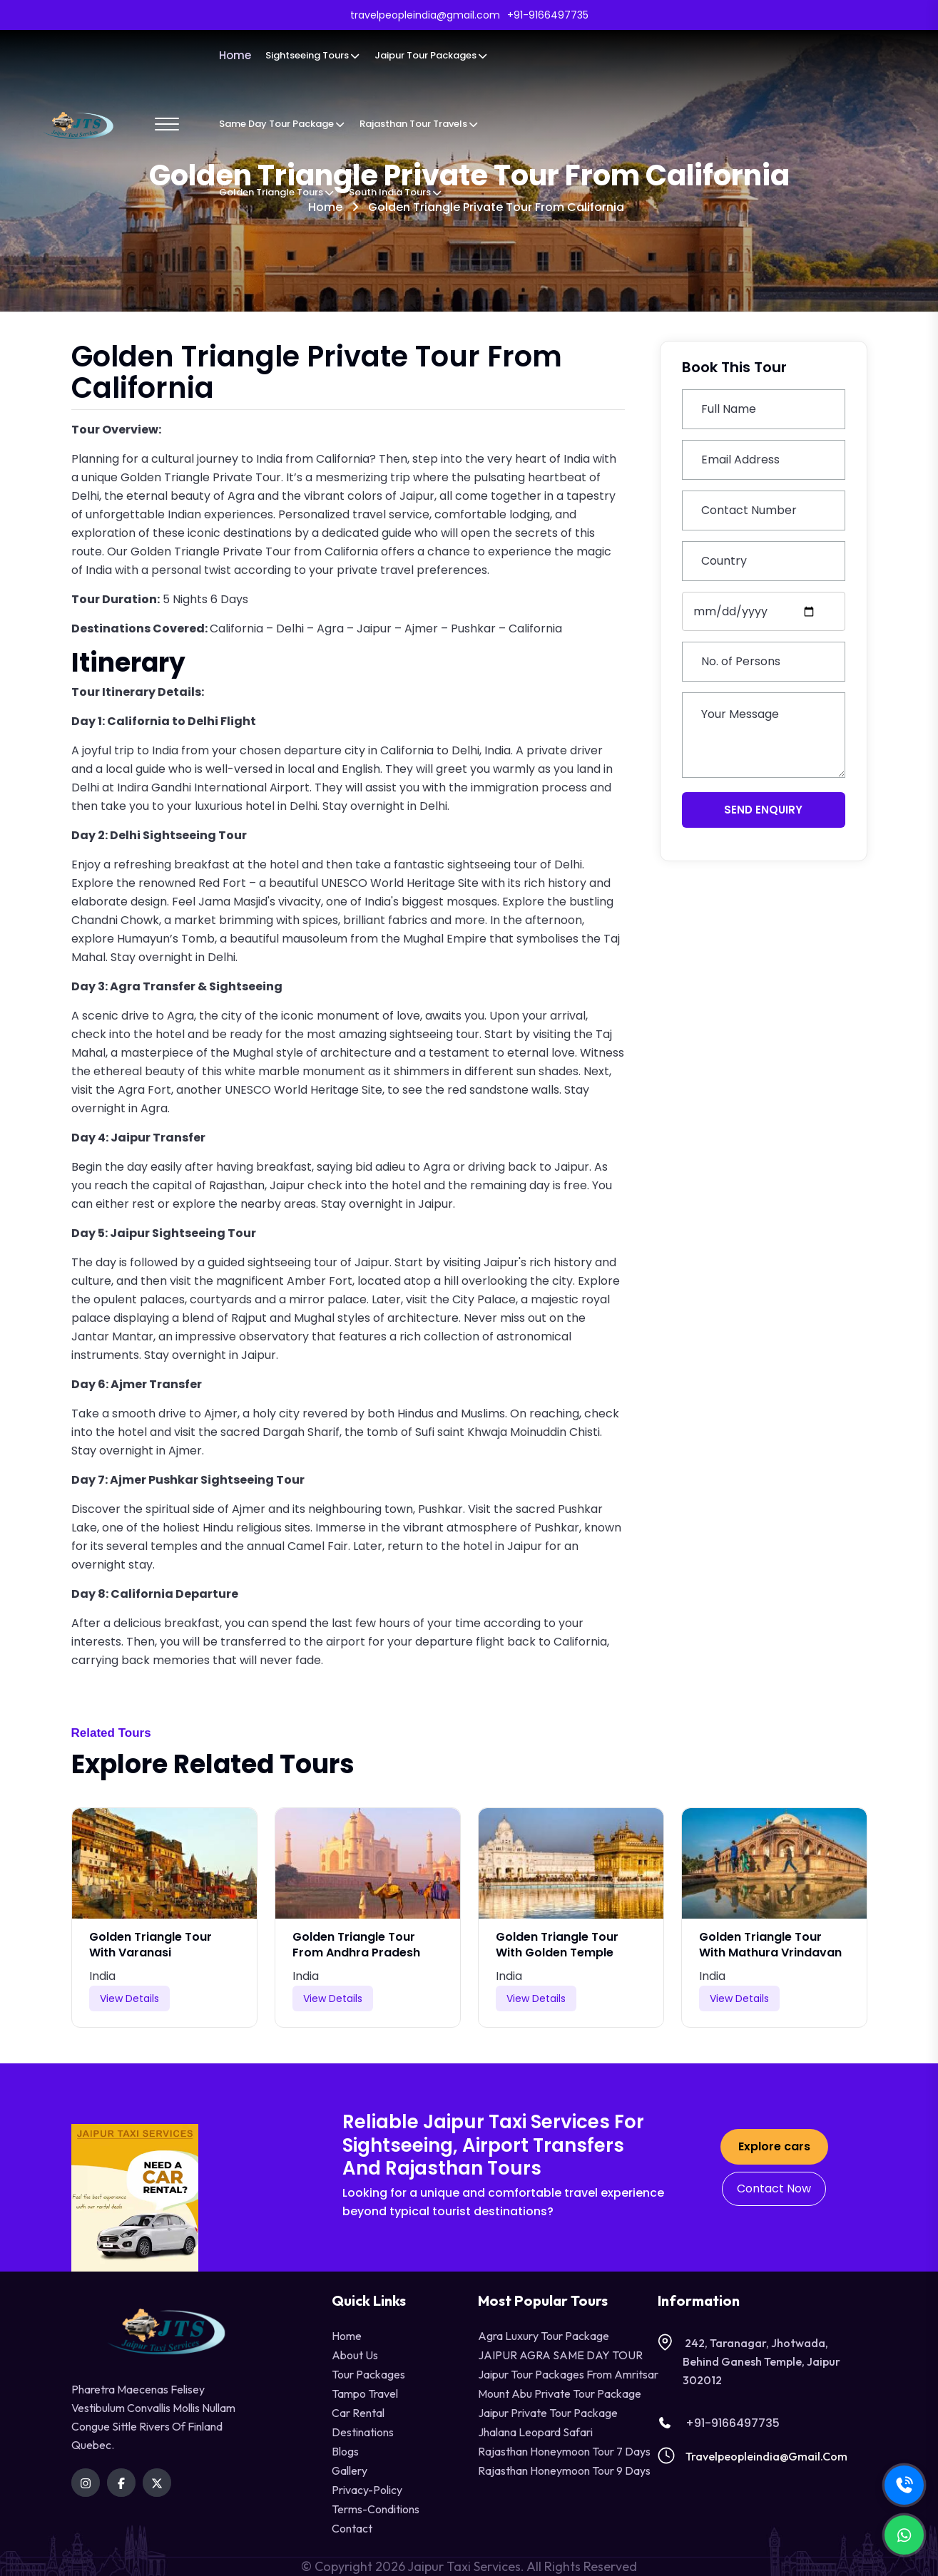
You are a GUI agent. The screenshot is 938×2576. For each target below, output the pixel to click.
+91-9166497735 (719, 2423)
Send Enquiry (763, 809)
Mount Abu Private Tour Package (559, 2393)
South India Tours (395, 192)
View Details (129, 1998)
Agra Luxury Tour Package (543, 2336)
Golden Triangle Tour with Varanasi (150, 1945)
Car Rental (358, 2413)
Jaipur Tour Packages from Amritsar (568, 2374)
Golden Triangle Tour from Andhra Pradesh (356, 1945)
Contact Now (774, 2188)
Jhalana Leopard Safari (535, 2432)
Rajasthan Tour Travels (419, 123)
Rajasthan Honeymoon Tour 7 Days (564, 2451)
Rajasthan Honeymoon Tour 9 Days (564, 2470)
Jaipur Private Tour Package (548, 2413)
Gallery (349, 2470)
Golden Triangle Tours (277, 192)
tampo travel (365, 2393)
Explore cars (774, 2146)
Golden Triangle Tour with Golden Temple (557, 1945)
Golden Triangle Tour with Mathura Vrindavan (770, 1945)
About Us (355, 2355)
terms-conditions (375, 2509)
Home (235, 55)
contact (352, 2528)
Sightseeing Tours (312, 55)
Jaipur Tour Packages (431, 55)
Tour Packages (368, 2374)
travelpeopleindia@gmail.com (766, 2456)
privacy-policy (367, 2490)
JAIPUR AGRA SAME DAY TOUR (560, 2355)
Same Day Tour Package (282, 123)
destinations (363, 2432)
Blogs (345, 2451)
